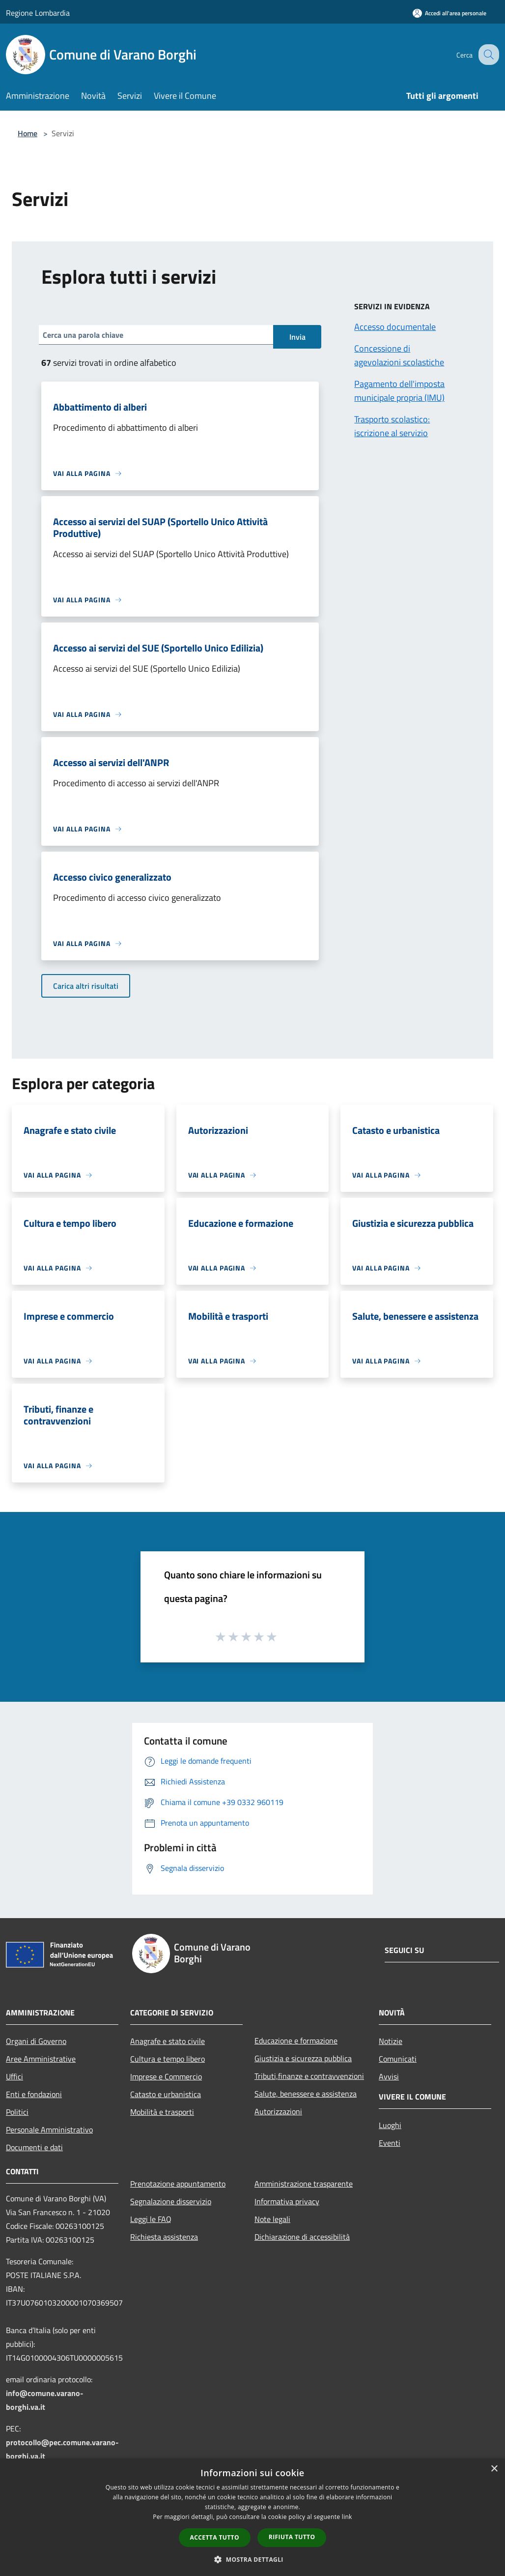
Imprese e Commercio (166, 2076)
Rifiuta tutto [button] (292, 2537)
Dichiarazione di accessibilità (302, 2237)
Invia (297, 337)
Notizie (390, 2041)
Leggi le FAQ (150, 2219)
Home (27, 133)
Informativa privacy (286, 2201)
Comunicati (398, 2059)
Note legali (272, 2219)
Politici (17, 2112)
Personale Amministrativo (49, 2129)
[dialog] (252, 2517)
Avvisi (389, 2076)
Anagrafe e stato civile (167, 2041)
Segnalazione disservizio (170, 2201)
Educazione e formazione (295, 2040)
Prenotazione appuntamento (177, 2184)
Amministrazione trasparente (303, 2184)
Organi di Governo (36, 2041)
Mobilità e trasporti (162, 2112)
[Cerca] (487, 54)
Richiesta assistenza (164, 2237)
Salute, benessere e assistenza (305, 2094)
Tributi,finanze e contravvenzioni (309, 2076)
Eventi (389, 2143)
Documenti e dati (34, 2147)
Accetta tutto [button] (214, 2537)
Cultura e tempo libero (167, 2059)
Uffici (14, 2076)
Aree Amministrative (41, 2059)
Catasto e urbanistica (165, 2094)
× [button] (494, 2469)
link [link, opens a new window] (347, 2517)
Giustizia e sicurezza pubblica (303, 2058)
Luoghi (390, 2125)
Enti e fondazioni (34, 2094)
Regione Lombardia (38, 13)
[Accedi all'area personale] (449, 13)
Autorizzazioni (278, 2111)
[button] (252, 2559)
